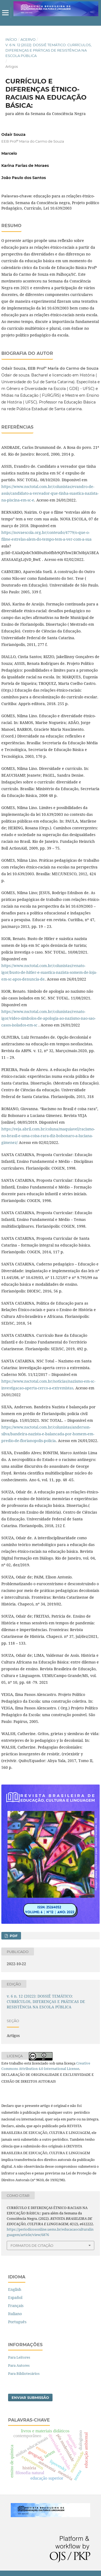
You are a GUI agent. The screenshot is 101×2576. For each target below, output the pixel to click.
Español (15, 2297)
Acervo (28, 39)
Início (11, 39)
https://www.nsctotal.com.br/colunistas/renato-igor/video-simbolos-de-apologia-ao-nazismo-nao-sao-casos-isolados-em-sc (48, 1018)
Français (15, 2305)
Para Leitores (19, 2357)
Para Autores (19, 2365)
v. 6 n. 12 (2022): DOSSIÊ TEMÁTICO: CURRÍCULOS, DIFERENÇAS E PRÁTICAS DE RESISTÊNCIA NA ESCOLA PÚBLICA (48, 50)
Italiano (15, 2313)
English (14, 2289)
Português (17, 2321)
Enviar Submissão (30, 2397)
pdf (13, 1936)
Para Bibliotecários (24, 2373)
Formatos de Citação (32, 2245)
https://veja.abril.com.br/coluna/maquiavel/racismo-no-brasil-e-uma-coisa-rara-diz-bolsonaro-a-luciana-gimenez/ (48, 1135)
